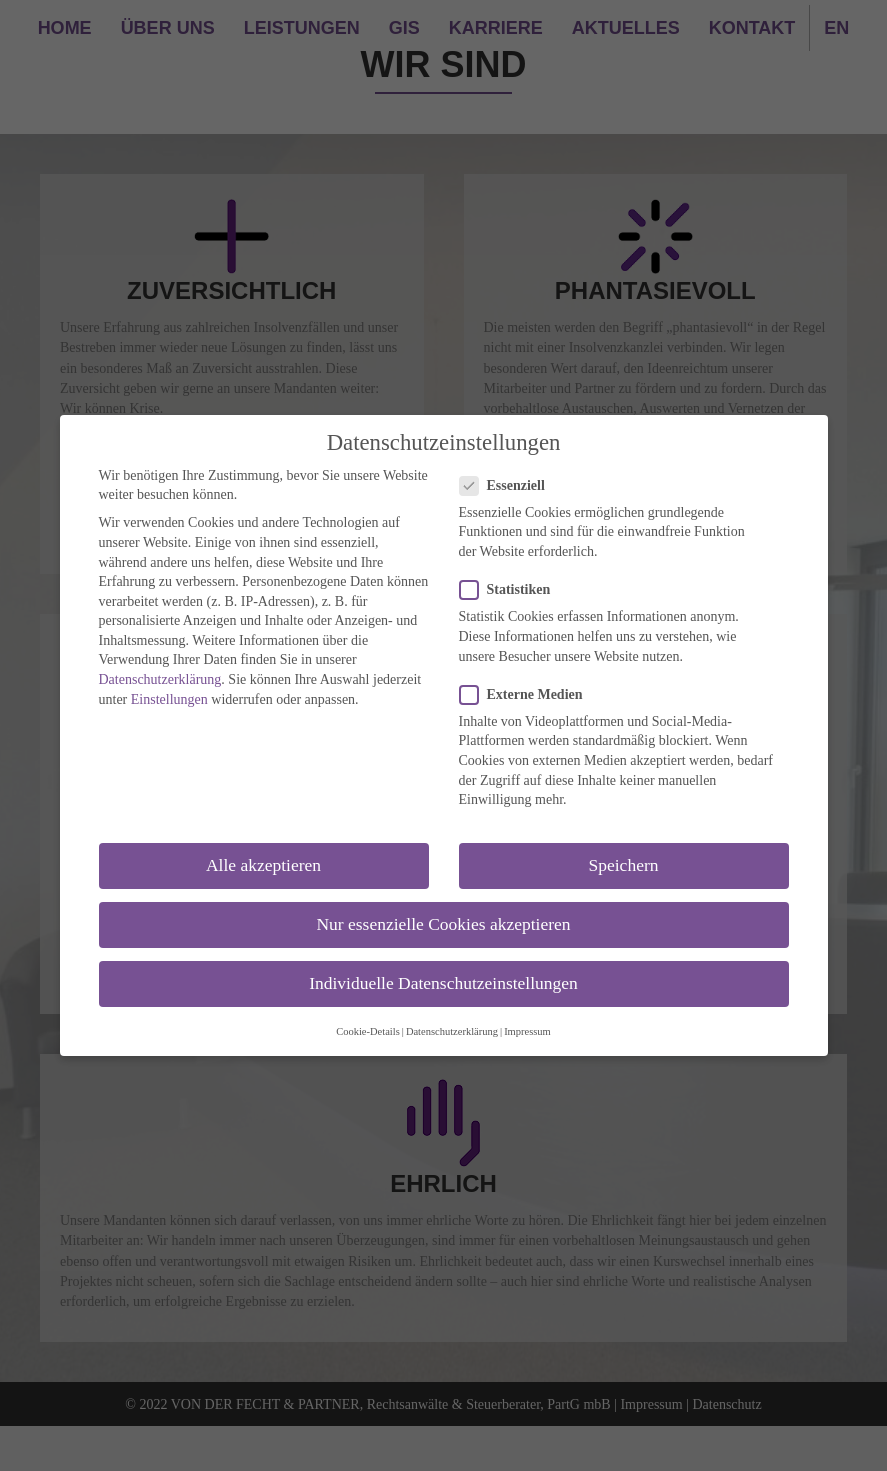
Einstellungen (169, 699)
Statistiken (511, 589)
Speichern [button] (624, 865)
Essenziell (508, 485)
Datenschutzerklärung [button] (452, 1031)
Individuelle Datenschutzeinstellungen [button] (443, 983)
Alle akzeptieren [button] (263, 865)
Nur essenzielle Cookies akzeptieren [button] (443, 924)
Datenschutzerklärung (160, 679)
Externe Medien (527, 694)
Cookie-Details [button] (368, 1031)
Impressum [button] (527, 1031)
